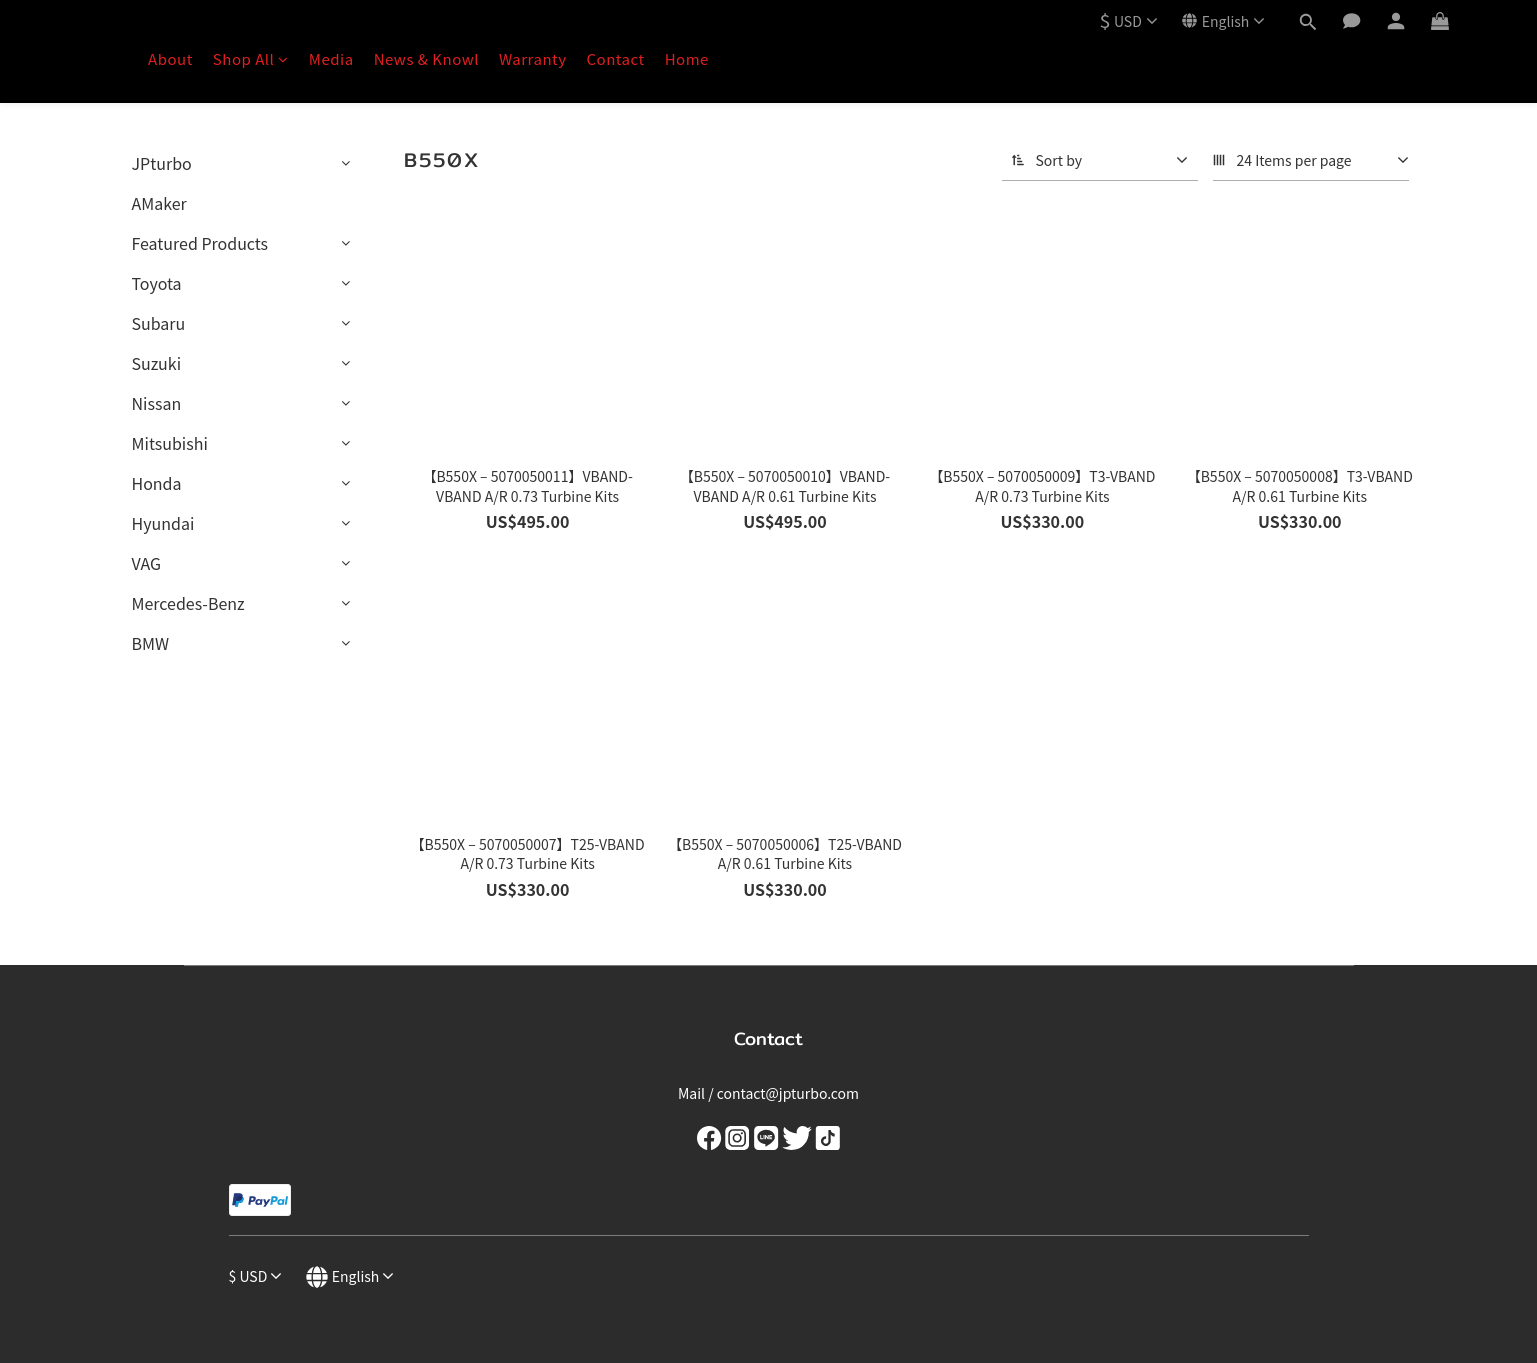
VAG (146, 563)
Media (331, 58)
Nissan (157, 403)
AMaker (159, 203)
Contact (616, 58)
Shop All (251, 58)
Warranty (533, 58)
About (170, 58)
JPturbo (162, 163)
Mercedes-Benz (188, 603)
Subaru (159, 323)
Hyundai (163, 523)
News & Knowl (426, 58)
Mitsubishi (170, 443)
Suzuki (157, 363)
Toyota (157, 283)
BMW (151, 643)
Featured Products (200, 243)
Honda (157, 483)
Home (687, 58)
